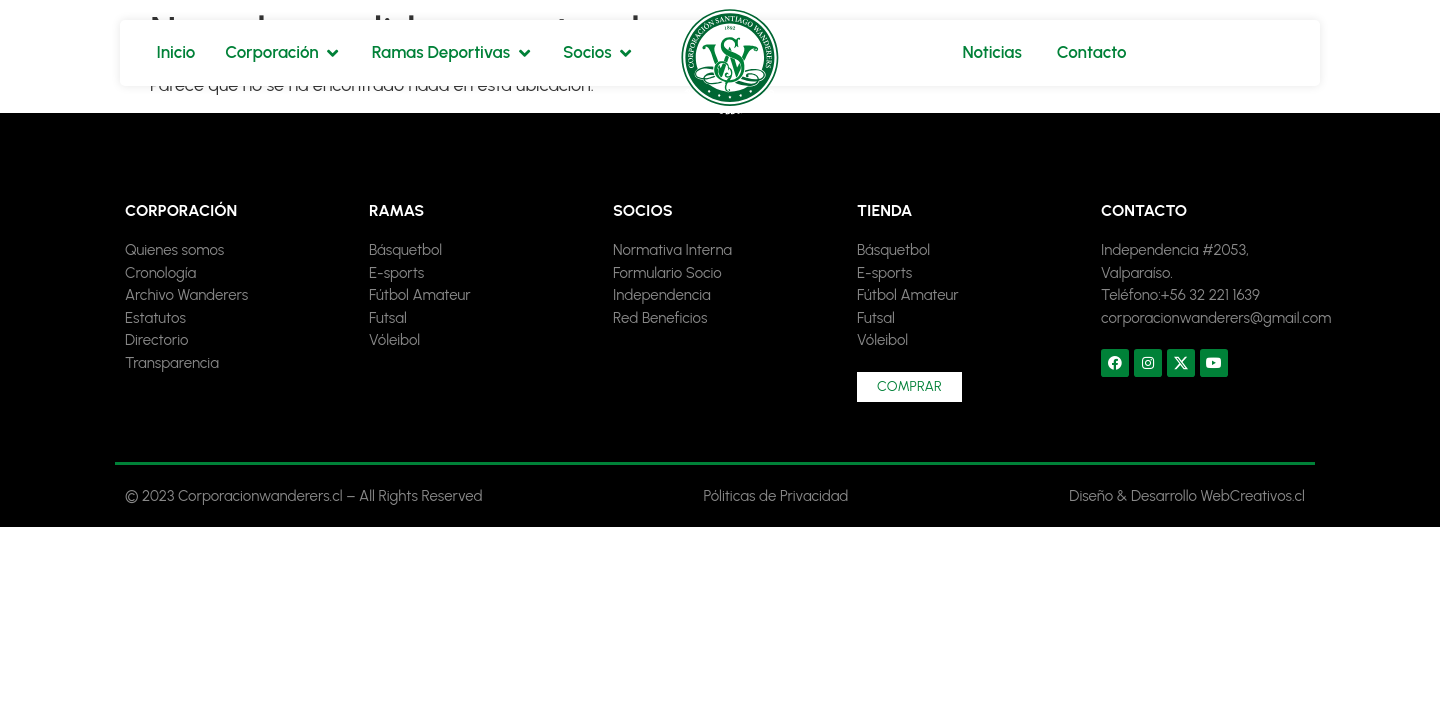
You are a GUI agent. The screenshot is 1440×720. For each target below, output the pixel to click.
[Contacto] (1092, 53)
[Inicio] (175, 53)
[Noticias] (991, 53)
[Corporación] (283, 53)
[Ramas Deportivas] (452, 53)
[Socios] (599, 53)
